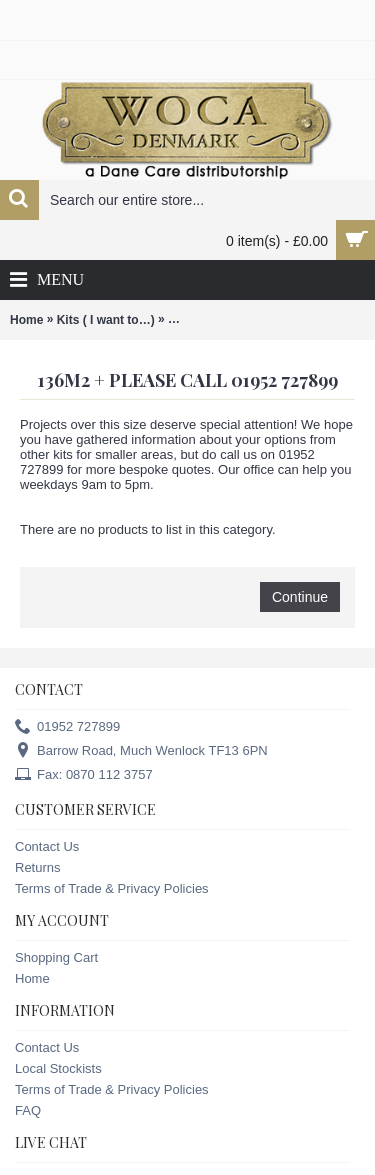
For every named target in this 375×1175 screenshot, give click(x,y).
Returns (38, 867)
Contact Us (47, 846)
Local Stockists (58, 1068)
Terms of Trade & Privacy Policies (112, 888)
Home (26, 320)
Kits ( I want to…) (106, 320)
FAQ (28, 1110)
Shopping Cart (56, 957)
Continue (300, 597)
